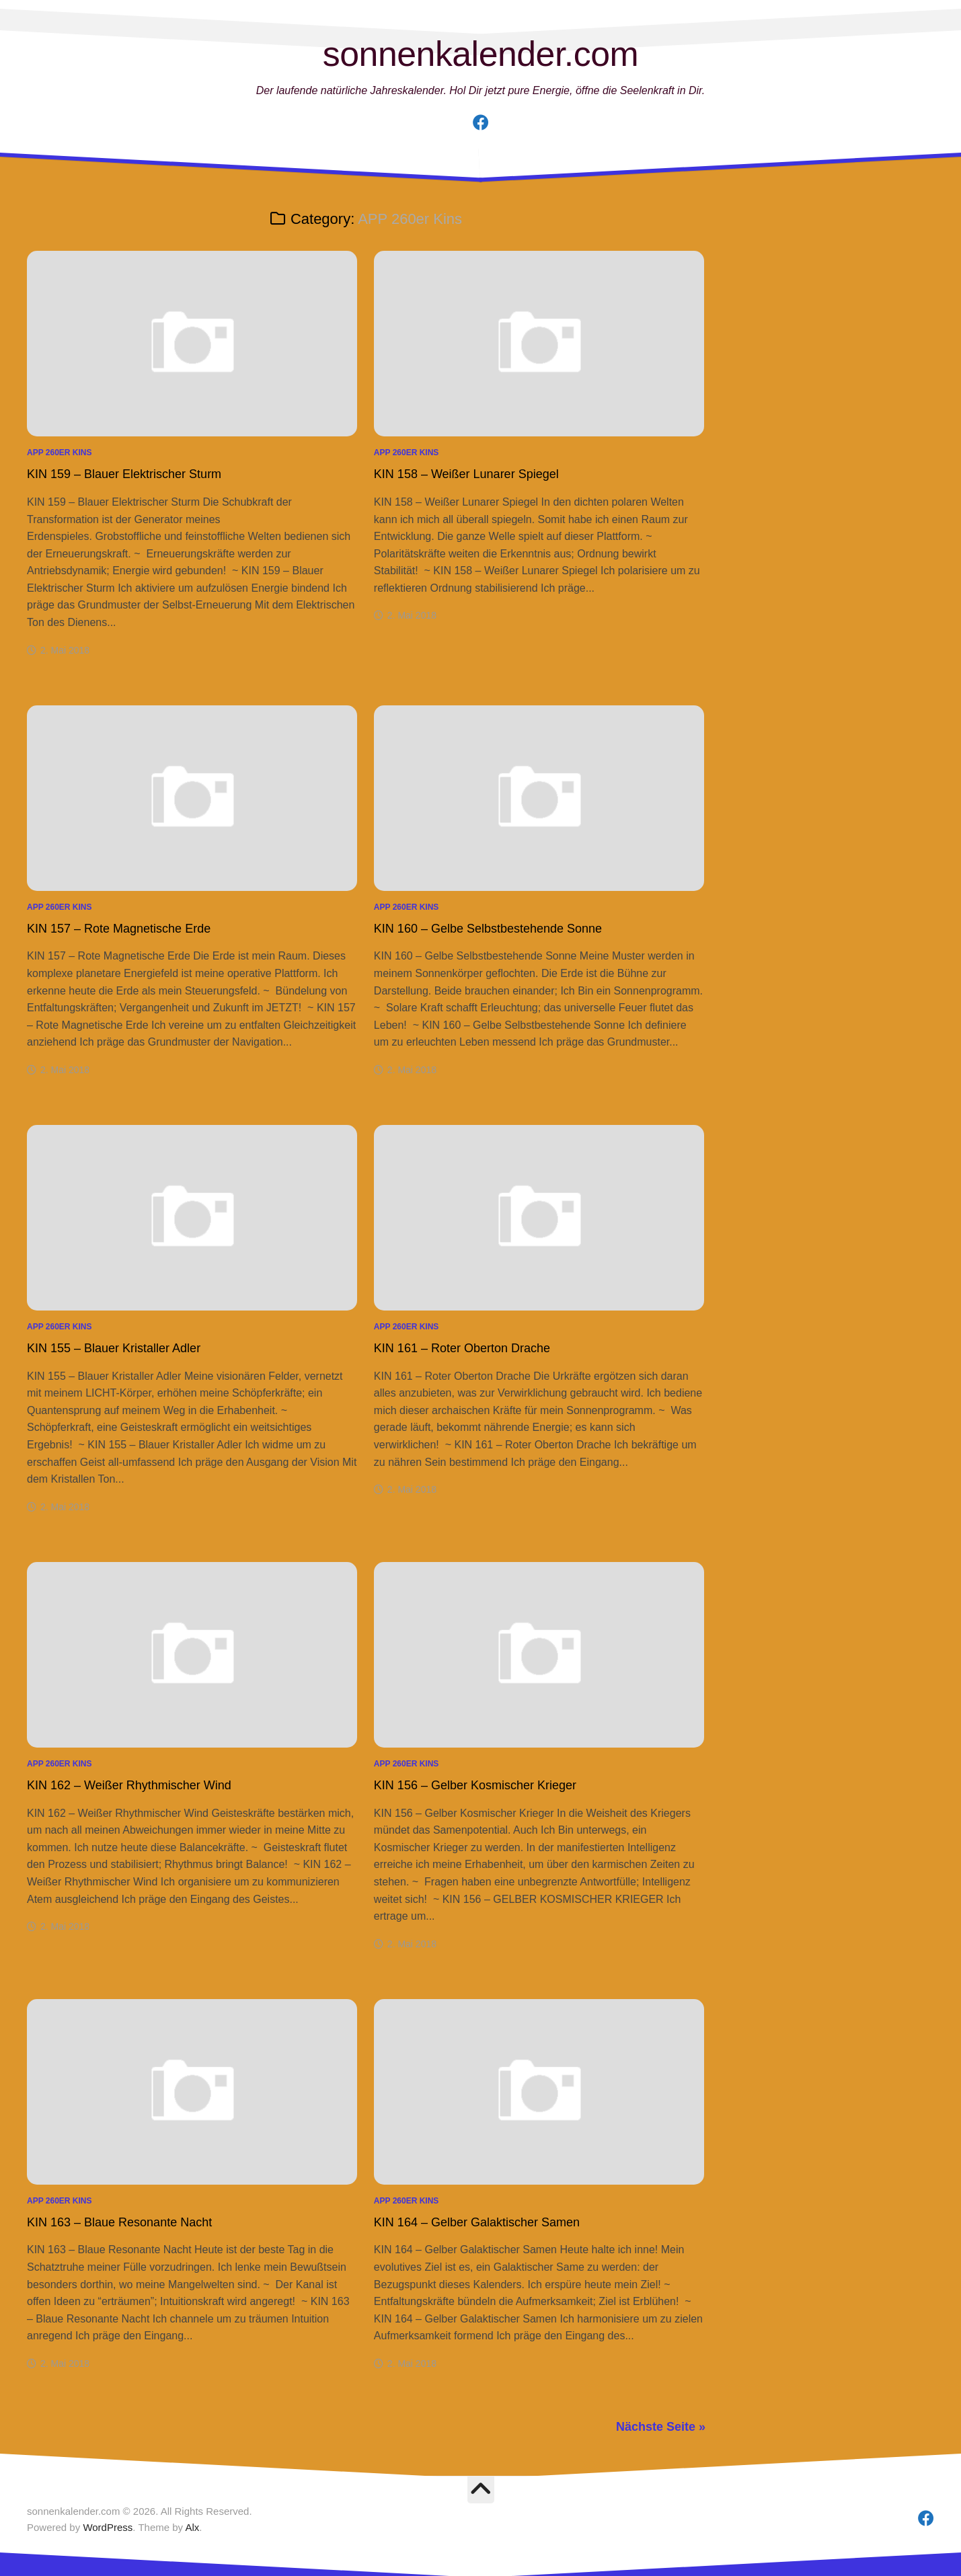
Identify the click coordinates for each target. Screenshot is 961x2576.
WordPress (107, 2527)
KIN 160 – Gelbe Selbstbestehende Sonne (488, 928)
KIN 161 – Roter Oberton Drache (462, 1348)
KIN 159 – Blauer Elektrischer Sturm (124, 474)
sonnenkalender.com (480, 53)
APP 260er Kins (59, 452)
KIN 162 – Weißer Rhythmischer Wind (129, 1785)
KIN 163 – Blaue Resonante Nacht (119, 2222)
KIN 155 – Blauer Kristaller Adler (113, 1348)
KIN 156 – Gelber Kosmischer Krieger (475, 1785)
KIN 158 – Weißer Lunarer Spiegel (466, 474)
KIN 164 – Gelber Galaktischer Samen (477, 2222)
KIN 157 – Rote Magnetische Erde (118, 928)
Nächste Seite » (660, 2426)
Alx (192, 2527)
